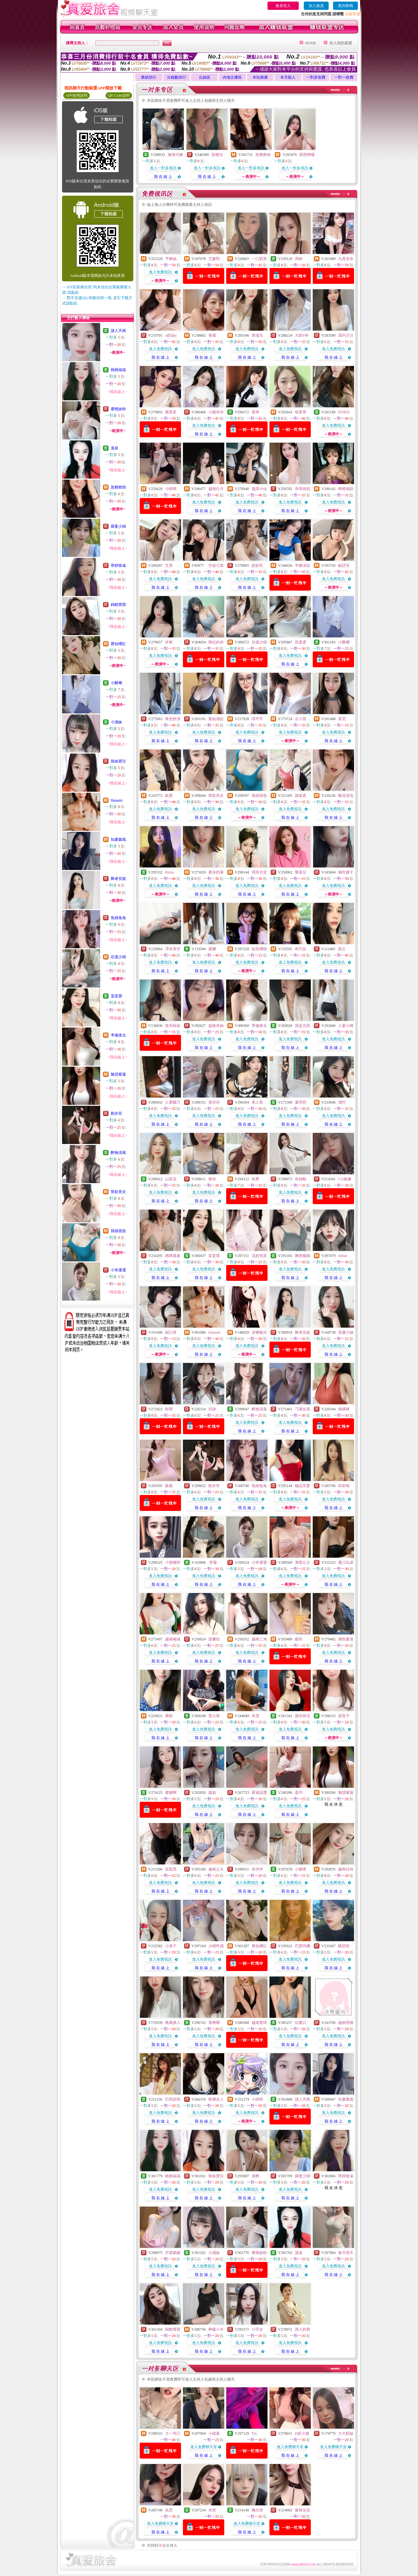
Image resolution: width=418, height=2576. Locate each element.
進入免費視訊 (160, 272)
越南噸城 (172, 1639)
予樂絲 (171, 258)
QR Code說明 (119, 95)
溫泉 (114, 448)
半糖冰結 (302, 565)
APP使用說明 (76, 95)
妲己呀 (171, 1332)
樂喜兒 (300, 872)
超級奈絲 (216, 1025)
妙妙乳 (257, 565)
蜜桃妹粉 (118, 409)
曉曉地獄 (345, 489)
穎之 (342, 949)
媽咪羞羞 (172, 1255)
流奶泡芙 (259, 1255)
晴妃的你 (216, 642)
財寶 (169, 1409)
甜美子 (344, 1716)
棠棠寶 (116, 996)
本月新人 (288, 77)
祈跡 (212, 1409)
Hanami (117, 800)
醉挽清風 (118, 1152)
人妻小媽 (345, 1025)
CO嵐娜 (344, 1179)
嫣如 (212, 1792)
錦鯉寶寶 (118, 604)
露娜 (212, 949)
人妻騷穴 (172, 1102)
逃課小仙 (259, 489)
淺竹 (342, 1102)
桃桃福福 (118, 370)
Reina (169, 872)
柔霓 (342, 719)
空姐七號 (216, 565)
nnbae (342, 1255)
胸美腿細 (302, 1255)
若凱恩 (171, 1869)
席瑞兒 (257, 335)
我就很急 (118, 1231)
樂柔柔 (171, 412)
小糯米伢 (216, 412)
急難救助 (118, 487)
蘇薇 (169, 1486)
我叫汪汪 (345, 335)
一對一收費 (343, 77)
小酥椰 (116, 683)
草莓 (212, 1562)
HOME (310, 43)
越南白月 (216, 489)
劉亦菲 (116, 1113)
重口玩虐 (345, 1562)
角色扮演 (172, 719)
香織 (212, 335)
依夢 (255, 1179)
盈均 (299, 1792)
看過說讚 (259, 1792)
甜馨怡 (214, 1639)
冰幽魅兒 (259, 1332)
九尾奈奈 (345, 258)
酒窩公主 (302, 1562)
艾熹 (169, 565)
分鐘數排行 (176, 77)
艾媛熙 (214, 258)
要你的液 (216, 872)
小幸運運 (118, 1270)
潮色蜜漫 (345, 1639)
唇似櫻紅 (118, 644)
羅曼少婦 (118, 526)
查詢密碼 (345, 6)
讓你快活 (302, 1716)
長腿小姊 (345, 1332)
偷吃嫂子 (345, 872)
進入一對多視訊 (163, 168)
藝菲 (299, 1639)
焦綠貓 (300, 1179)
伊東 (169, 642)
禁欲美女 (118, 1192)
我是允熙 (302, 1025)
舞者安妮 (118, 878)
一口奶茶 (259, 258)
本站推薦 (260, 77)
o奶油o (171, 335)
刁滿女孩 (302, 1409)
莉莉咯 (344, 1486)
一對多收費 (315, 77)
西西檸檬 (307, 154)
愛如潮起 (216, 719)
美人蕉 (257, 1102)
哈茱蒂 (300, 412)
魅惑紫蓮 (118, 1074)
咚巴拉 (300, 949)
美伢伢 (214, 1102)
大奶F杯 (302, 335)
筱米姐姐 (172, 1025)
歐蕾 (169, 795)
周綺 (299, 258)
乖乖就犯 (302, 489)
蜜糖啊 (171, 1792)
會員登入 (283, 6)
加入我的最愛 (340, 43)
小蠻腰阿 (172, 1562)
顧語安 (344, 565)
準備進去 (118, 1035)
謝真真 (300, 795)
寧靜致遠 (118, 565)
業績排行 (148, 77)
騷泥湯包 (345, 795)
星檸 (255, 412)
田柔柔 (300, 642)
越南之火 (216, 1869)
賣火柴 (214, 1716)
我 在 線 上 (163, 176)
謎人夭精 (118, 330)
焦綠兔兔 (118, 918)
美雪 (255, 1716)
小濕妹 (116, 722)
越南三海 (259, 1639)
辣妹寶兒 (118, 761)
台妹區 (204, 77)
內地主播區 (232, 77)
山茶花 (171, 1179)
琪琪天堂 (259, 872)
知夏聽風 (118, 839)
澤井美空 (172, 949)
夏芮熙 (300, 1102)
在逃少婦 (118, 957)
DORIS (344, 412)
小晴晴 (171, 489)
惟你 (212, 1179)
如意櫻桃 (259, 949)
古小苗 (300, 719)
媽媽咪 (344, 1409)
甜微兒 (217, 154)
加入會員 (316, 6)
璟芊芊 (257, 719)
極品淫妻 (302, 1486)
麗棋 (169, 1716)
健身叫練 (175, 154)
